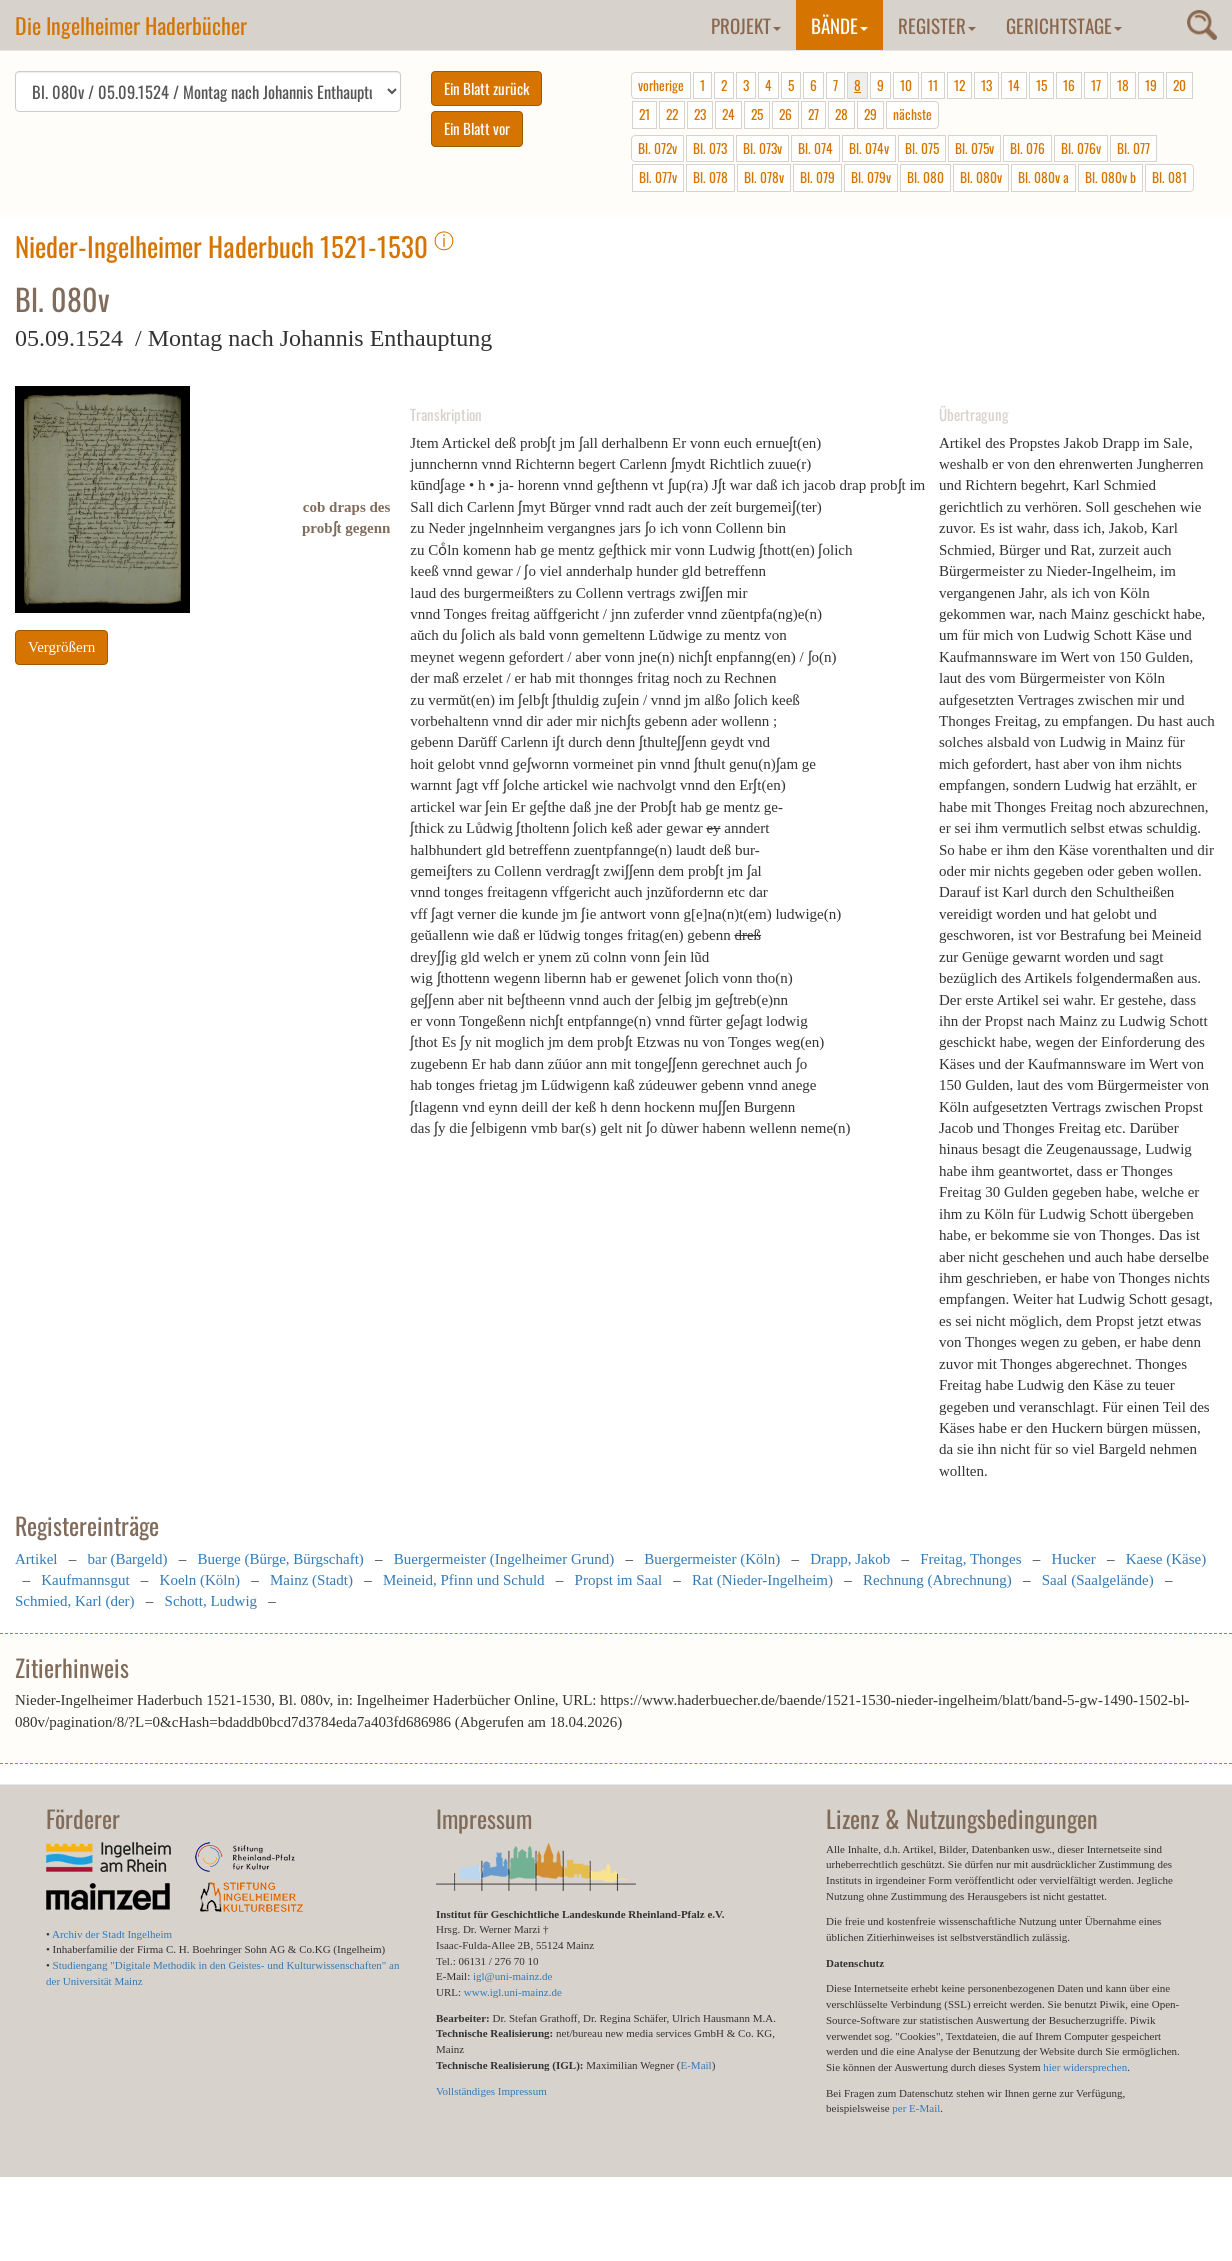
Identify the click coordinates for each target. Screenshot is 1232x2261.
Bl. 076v (1081, 148)
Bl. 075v (974, 148)
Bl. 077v (658, 177)
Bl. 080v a (1043, 177)
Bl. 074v (869, 148)
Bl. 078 (710, 177)
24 (728, 114)
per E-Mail (916, 2108)
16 (1069, 85)
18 (1123, 85)
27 (813, 114)
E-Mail (695, 2065)
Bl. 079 (817, 177)
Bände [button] (839, 25)
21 (644, 114)
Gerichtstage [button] (1064, 25)
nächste (912, 114)
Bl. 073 (710, 148)
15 (1041, 85)
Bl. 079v (871, 177)
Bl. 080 (925, 177)
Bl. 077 (1133, 148)
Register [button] (937, 25)
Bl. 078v (764, 177)
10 (906, 85)
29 (870, 114)
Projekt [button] (746, 25)
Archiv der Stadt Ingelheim (112, 1934)
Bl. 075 (922, 148)
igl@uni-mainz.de (512, 1976)
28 (841, 114)
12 (959, 85)
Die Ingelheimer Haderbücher (131, 25)
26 (785, 114)
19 (1151, 85)
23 (700, 114)
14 (1014, 85)
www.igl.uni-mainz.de (513, 1992)
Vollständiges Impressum (491, 2091)
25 (757, 114)
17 (1096, 85)
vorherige (661, 85)
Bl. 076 (1027, 148)
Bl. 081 (1169, 177)
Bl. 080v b (1110, 177)
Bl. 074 (815, 148)
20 (1179, 85)
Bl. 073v (762, 148)
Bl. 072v (657, 148)
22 (672, 114)
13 (986, 85)
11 (933, 85)
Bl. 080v (981, 177)
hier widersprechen (1085, 2067)
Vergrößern (61, 647)
